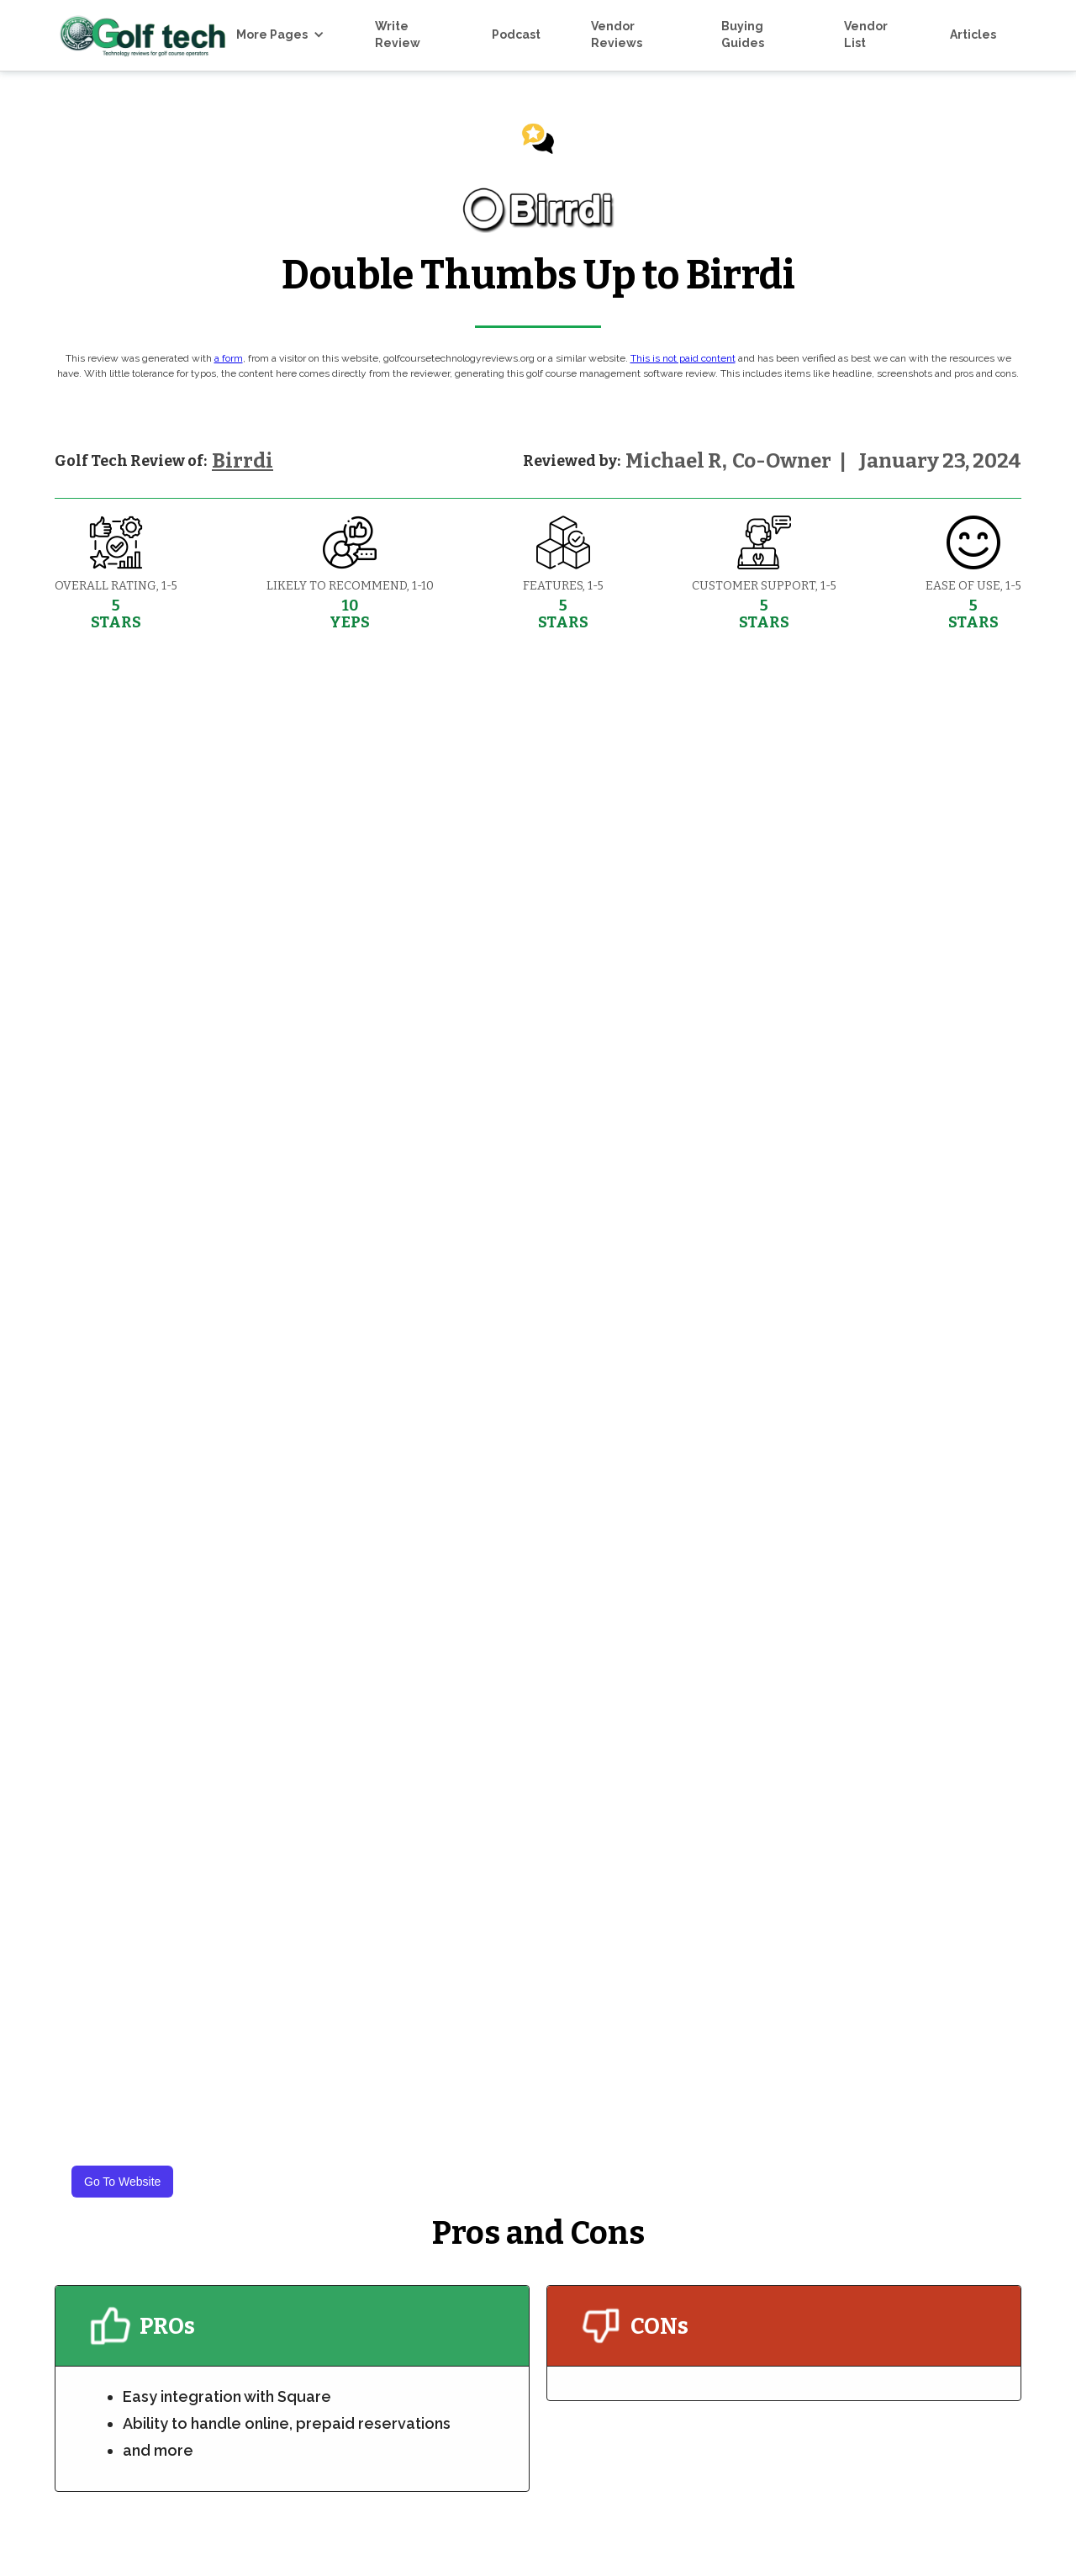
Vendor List (866, 34)
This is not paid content (683, 358)
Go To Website (122, 2181)
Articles (973, 34)
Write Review (397, 34)
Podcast (516, 34)
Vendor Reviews (616, 34)
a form (228, 358)
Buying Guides (742, 34)
